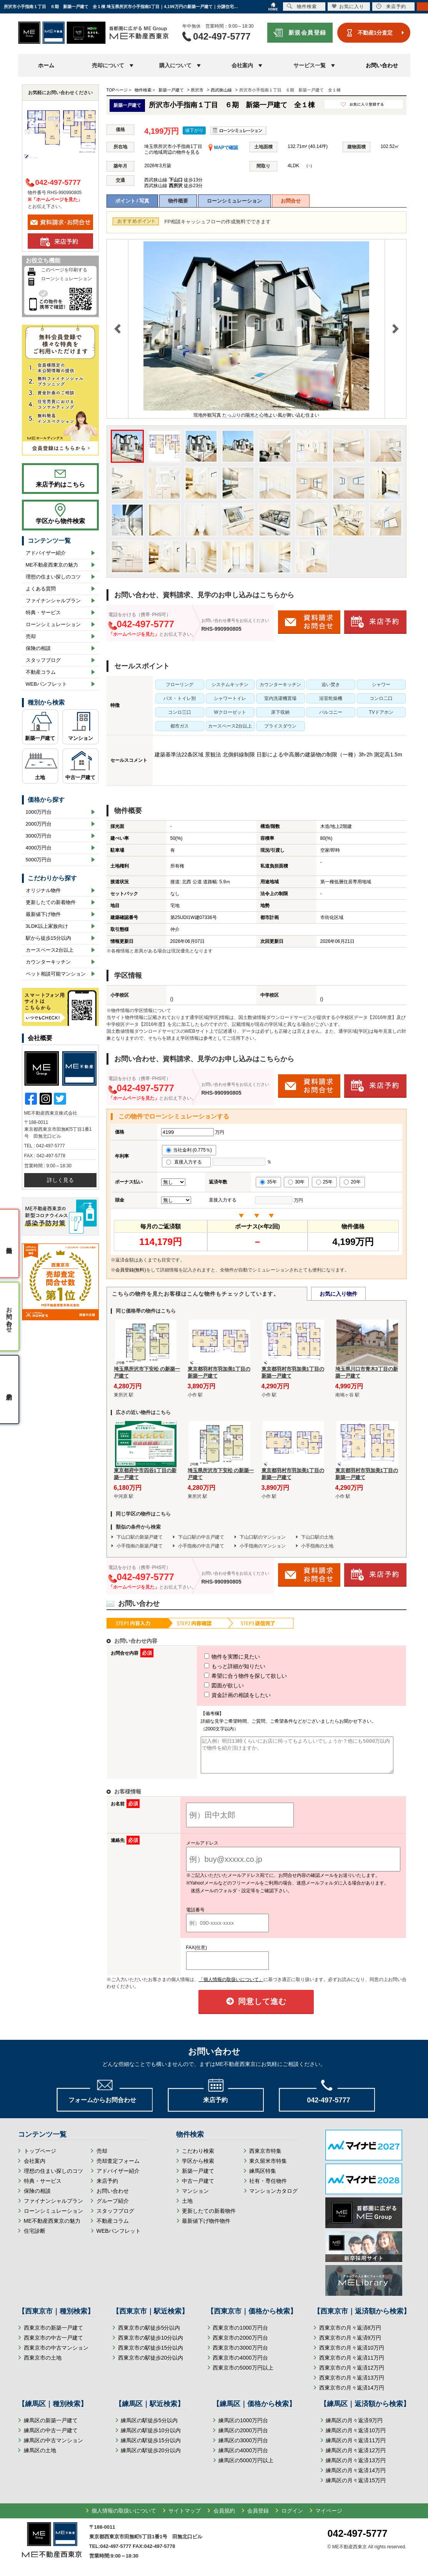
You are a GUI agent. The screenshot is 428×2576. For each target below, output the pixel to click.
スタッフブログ (43, 660)
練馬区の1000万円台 (243, 2427)
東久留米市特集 (268, 2168)
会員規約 (224, 2518)
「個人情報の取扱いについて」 (231, 1986)
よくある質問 (41, 589)
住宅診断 (34, 2238)
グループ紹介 (113, 2208)
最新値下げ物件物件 (206, 2228)
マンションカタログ (273, 2198)
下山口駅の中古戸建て (201, 1537)
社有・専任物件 (268, 2188)
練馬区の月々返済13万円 (356, 2467)
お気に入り (347, 6)
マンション (80, 738)
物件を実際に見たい (218, 1657)
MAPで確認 (223, 147)
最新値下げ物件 (43, 914)
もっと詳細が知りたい (220, 1666)
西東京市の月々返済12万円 (352, 2375)
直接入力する (186, 1162)
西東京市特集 (265, 2158)
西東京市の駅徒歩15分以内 (150, 2355)
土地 (40, 777)
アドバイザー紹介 (46, 553)
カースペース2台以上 (49, 950)
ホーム (46, 65)
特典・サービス (43, 612)
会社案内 (34, 2168)
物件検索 (302, 6)
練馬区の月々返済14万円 (356, 2477)
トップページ (40, 2158)
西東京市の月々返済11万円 (352, 2365)
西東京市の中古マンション (56, 2355)
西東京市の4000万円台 (240, 2365)
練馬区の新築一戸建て (51, 2427)
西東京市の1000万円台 (240, 2335)
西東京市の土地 (43, 2365)
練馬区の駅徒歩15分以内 (151, 2447)
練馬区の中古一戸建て (51, 2437)
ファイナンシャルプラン (53, 600)
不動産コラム (41, 672)
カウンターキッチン (48, 962)
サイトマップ (184, 2518)
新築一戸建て (40, 738)
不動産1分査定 (375, 33)
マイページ (328, 2518)
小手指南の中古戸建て (201, 1546)
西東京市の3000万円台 (240, 2355)
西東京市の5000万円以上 (243, 2375)
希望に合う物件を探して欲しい (231, 1676)
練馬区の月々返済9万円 (354, 2427)
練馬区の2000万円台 (243, 2437)
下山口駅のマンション (263, 1537)
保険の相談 (38, 648)
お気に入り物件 (338, 1294)
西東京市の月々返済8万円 (350, 2335)
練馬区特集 (262, 2178)
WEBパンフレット (46, 684)
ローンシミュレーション (234, 201)
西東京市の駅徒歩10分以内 (150, 2345)
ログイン (292, 2518)
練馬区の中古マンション (53, 2447)
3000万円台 (39, 836)
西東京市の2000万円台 (240, 2345)
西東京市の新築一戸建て (53, 2335)
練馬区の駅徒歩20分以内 (151, 2457)
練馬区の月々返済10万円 (356, 2437)
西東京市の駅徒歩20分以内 (150, 2365)
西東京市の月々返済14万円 (352, 2395)
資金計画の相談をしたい (223, 1695)
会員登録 (258, 2518)
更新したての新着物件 (51, 902)
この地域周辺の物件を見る (172, 152)
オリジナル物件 (43, 890)
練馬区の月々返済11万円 (356, 2447)
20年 (352, 1182)
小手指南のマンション (263, 1546)
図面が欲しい (210, 1685)
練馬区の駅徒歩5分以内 (149, 2427)
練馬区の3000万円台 (243, 2447)
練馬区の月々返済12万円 (356, 2457)
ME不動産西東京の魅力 (52, 565)
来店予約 (107, 2188)
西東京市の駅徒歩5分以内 (149, 2335)
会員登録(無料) (130, 1270)
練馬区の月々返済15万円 (356, 2487)
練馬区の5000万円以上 (245, 2467)
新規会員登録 (307, 32)
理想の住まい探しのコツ (53, 577)
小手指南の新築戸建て (140, 1546)
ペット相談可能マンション (56, 974)
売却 (31, 636)
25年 (324, 1182)
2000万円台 (39, 824)
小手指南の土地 (317, 1546)
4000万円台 (39, 848)
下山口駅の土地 (317, 1537)
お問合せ (291, 201)
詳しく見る (60, 1180)
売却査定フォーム (118, 2168)
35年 (268, 1182)
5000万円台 (39, 860)
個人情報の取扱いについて (124, 2518)
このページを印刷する (64, 270)
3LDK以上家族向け (47, 926)
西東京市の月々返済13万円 (352, 2385)
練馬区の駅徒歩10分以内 (151, 2437)
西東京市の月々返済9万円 (350, 2345)
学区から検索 (198, 2168)
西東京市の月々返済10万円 (352, 2355)
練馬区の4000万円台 (243, 2457)
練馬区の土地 (40, 2457)
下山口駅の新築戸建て (140, 1537)
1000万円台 (39, 812)
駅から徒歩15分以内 (48, 938)
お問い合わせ (382, 65)
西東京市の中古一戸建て (53, 2345)
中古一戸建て (80, 777)
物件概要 (178, 201)
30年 (296, 1182)
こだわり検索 (198, 2158)
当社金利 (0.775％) (189, 1150)
